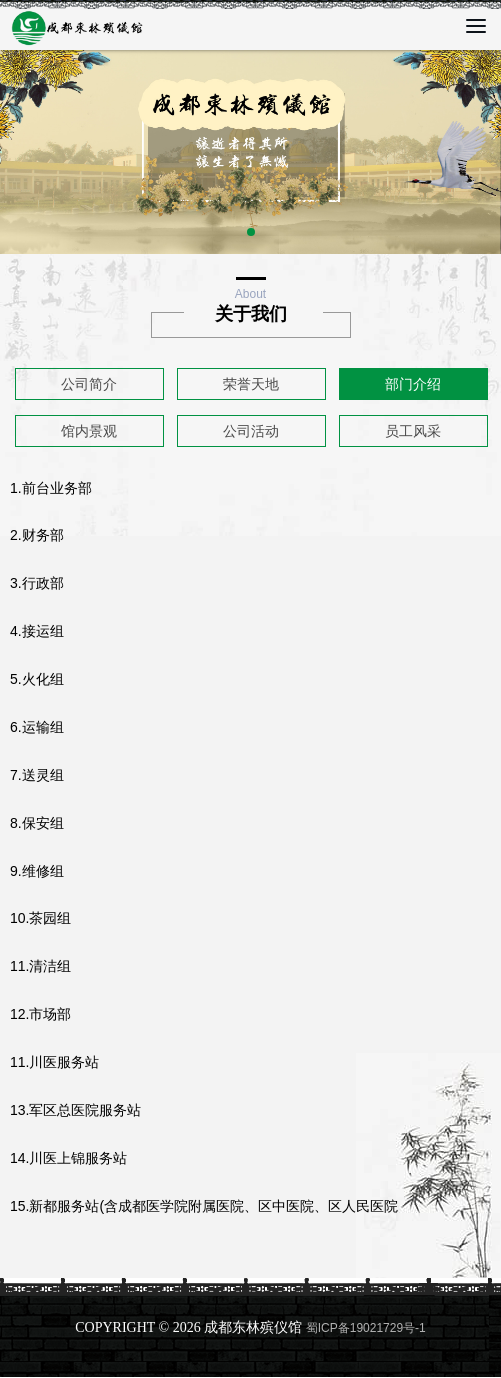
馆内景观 (89, 431)
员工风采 (413, 431)
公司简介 (89, 384)
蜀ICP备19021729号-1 (366, 1328)
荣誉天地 (251, 384)
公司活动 (251, 431)
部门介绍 (413, 384)
